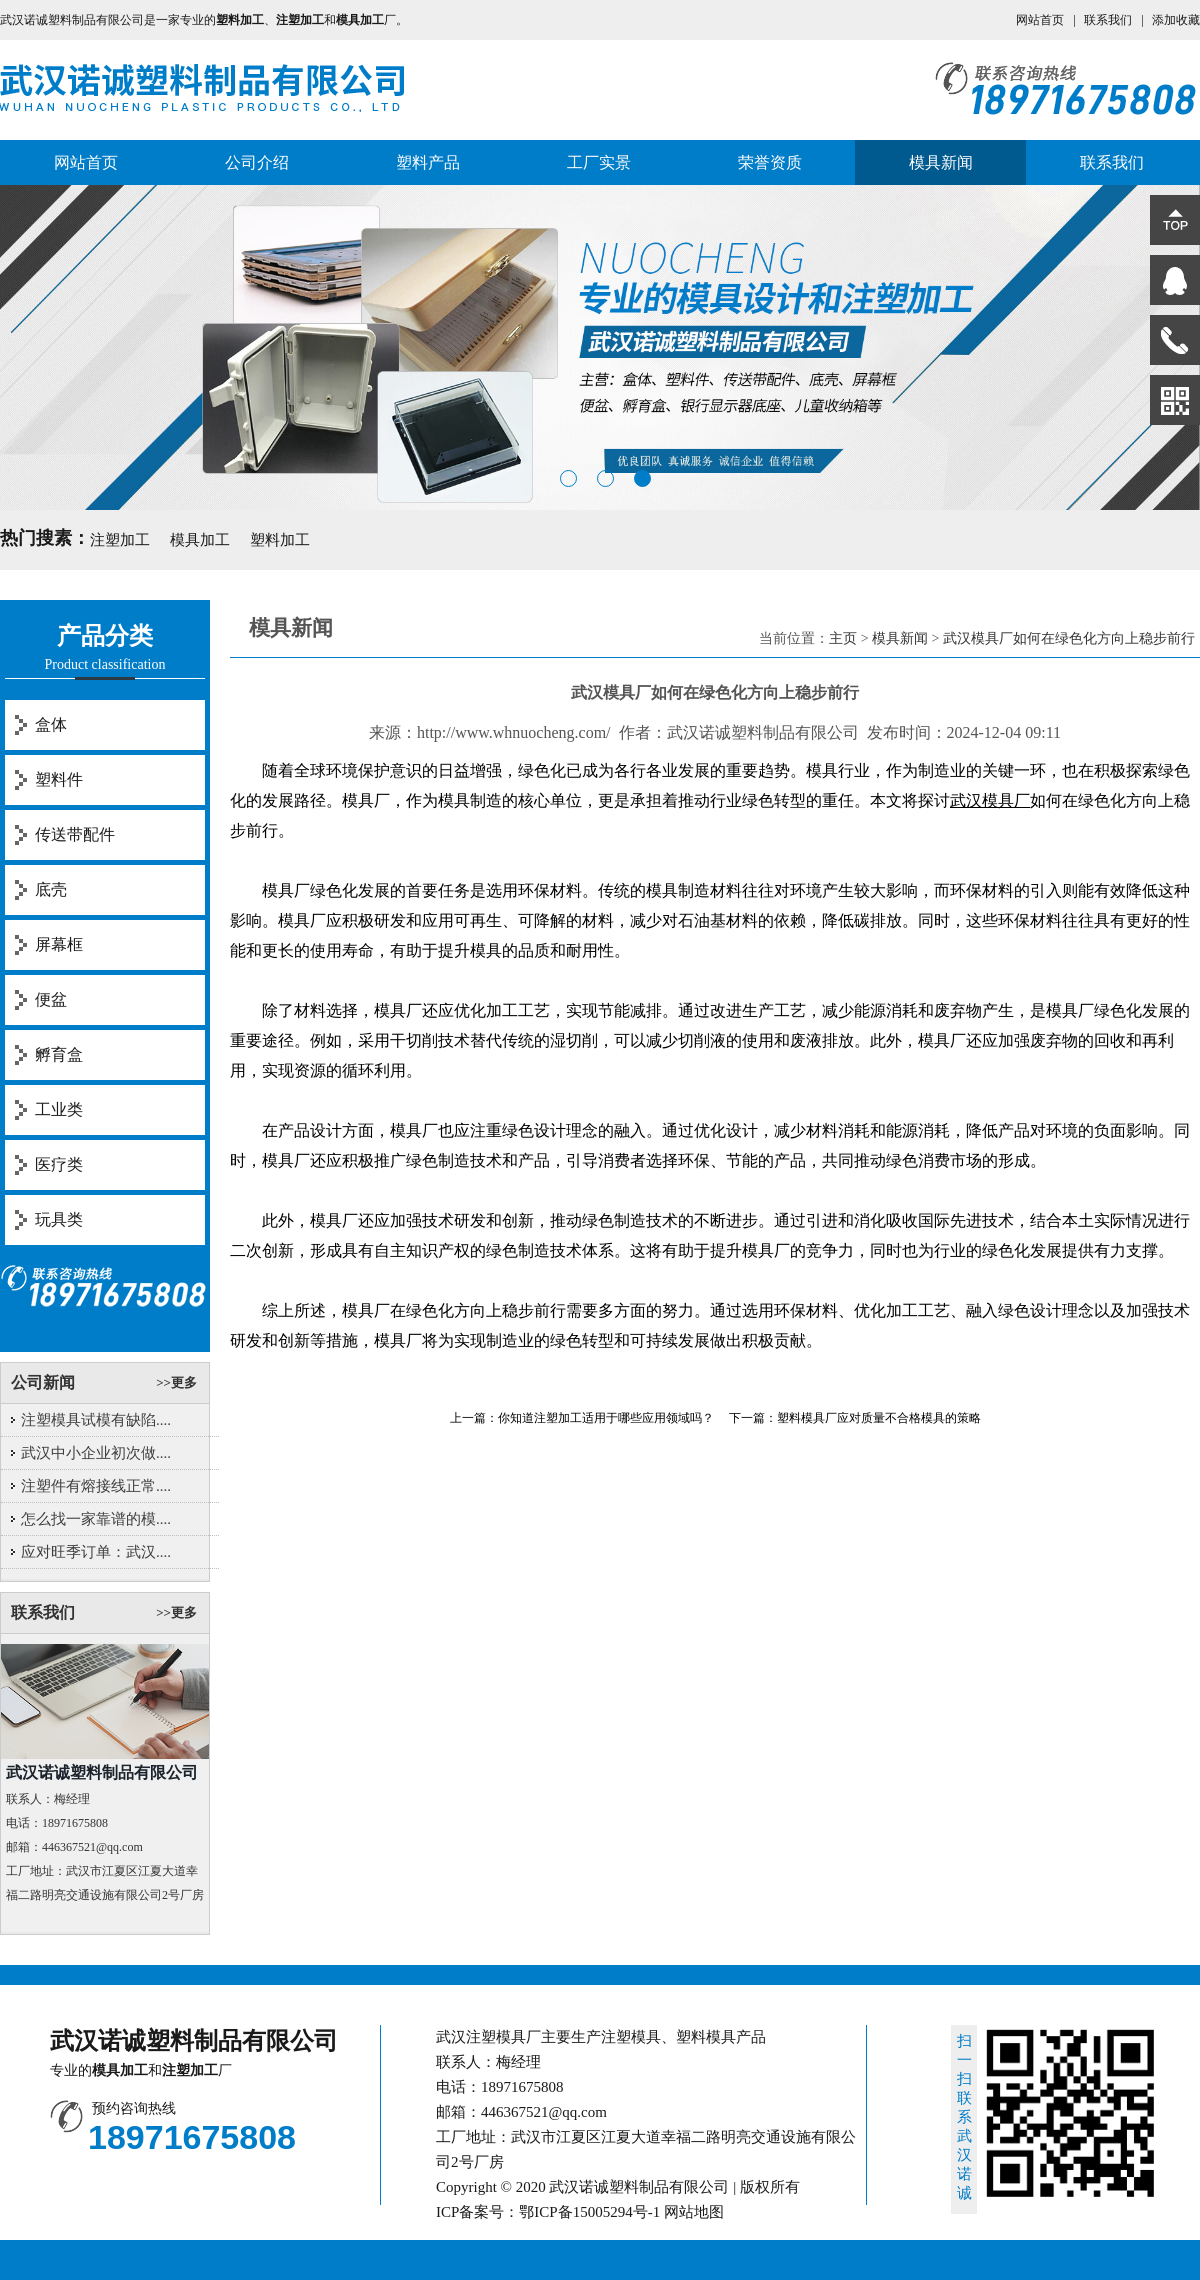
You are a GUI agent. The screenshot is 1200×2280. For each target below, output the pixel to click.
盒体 (51, 724)
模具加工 (200, 540)
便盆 (51, 999)
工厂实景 (599, 162)
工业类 (59, 1109)
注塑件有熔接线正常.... (96, 1486)
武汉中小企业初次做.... (96, 1453)
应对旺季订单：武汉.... (96, 1552)
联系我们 (1108, 20)
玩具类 (59, 1219)
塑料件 (59, 779)
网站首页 (1040, 20)
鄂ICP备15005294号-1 (589, 2212)
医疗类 (59, 1164)
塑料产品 (428, 162)
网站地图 (694, 2212)
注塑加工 (120, 540)
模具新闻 (941, 162)
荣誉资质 (770, 162)
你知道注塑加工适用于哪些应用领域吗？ (606, 1418)
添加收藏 (1176, 20)
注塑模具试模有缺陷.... (96, 1420)
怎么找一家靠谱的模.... (96, 1519)
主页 (843, 638)
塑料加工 (280, 540)
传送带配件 (75, 834)
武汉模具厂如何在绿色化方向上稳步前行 (1069, 638)
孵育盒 (59, 1054)
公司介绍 (257, 162)
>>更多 (176, 1382)
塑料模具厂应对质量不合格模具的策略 (879, 1418)
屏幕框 (59, 944)
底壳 (51, 889)
